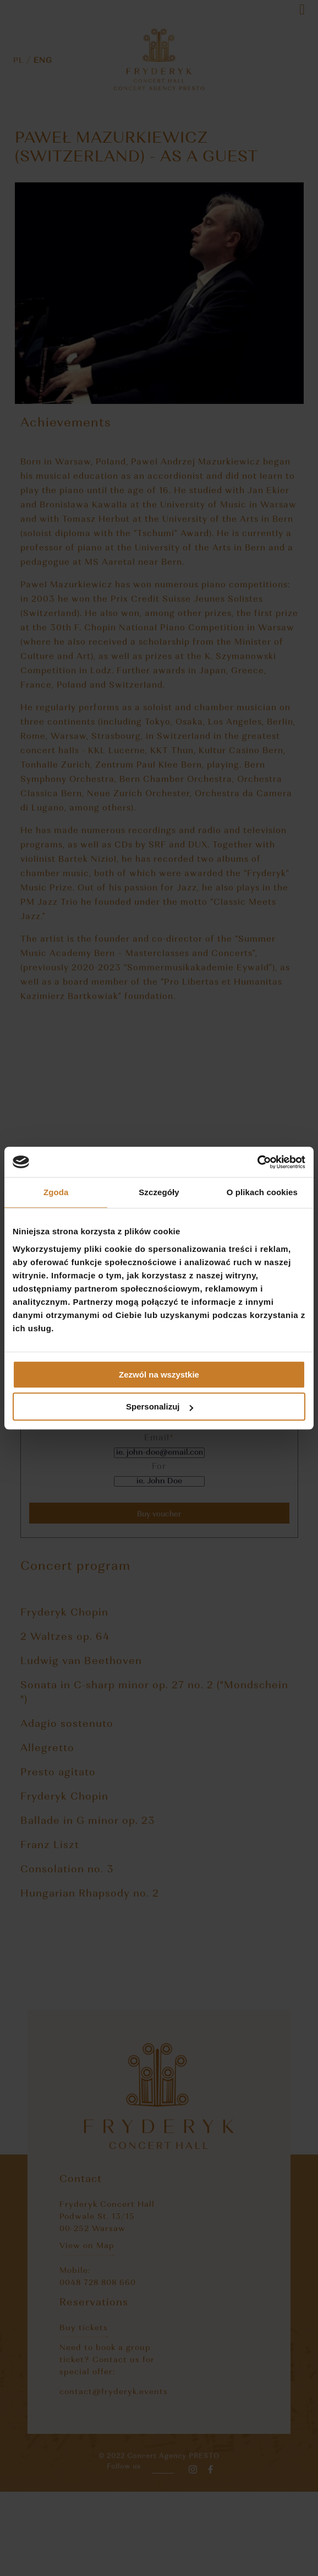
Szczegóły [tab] (159, 1192)
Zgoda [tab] (56, 1192)
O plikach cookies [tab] (262, 1192)
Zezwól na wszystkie (159, 1374)
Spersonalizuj (159, 1406)
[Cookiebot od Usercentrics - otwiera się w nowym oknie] (257, 1162)
